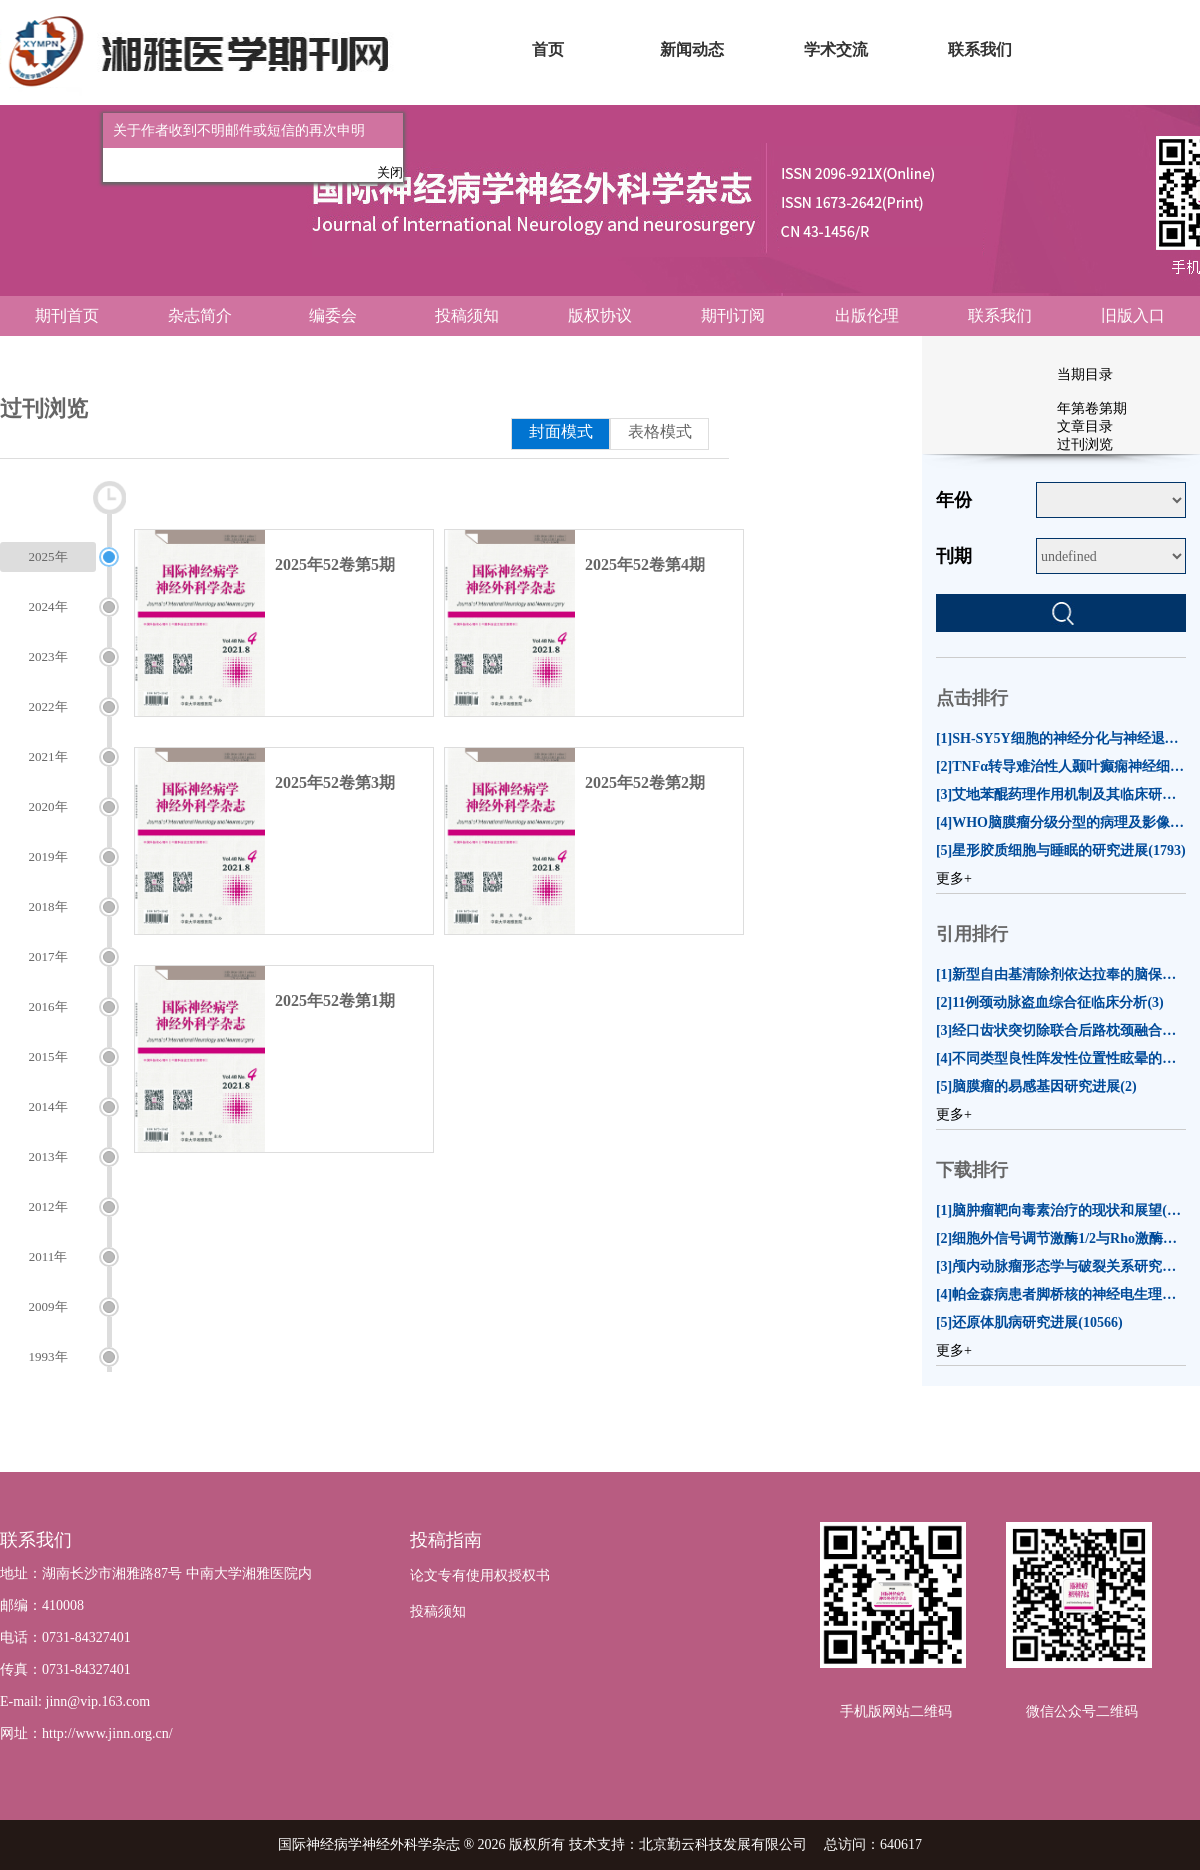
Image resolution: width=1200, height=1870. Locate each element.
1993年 (48, 1356)
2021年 (48, 756)
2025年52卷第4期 (645, 564)
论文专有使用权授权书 (480, 1575)
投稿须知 (467, 315)
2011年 (48, 1256)
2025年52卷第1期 (335, 1000)
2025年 (48, 556)
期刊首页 (67, 315)
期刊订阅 (733, 315)
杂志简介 (200, 315)
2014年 (48, 1106)
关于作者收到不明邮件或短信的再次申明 (234, 125)
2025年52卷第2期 (645, 782)
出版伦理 (867, 315)
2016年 (48, 1006)
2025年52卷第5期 (335, 564)
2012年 (48, 1206)
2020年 (48, 806)
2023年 (48, 656)
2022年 (48, 706)
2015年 (48, 1056)
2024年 (48, 606)
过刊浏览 (1085, 444)
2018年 (48, 906)
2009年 (48, 1306)
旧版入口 (1133, 315)
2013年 (48, 1156)
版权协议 (600, 315)
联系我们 (1000, 315)
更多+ (954, 878)
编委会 (333, 315)
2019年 (48, 856)
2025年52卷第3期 (335, 782)
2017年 (48, 956)
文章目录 (1085, 426)
